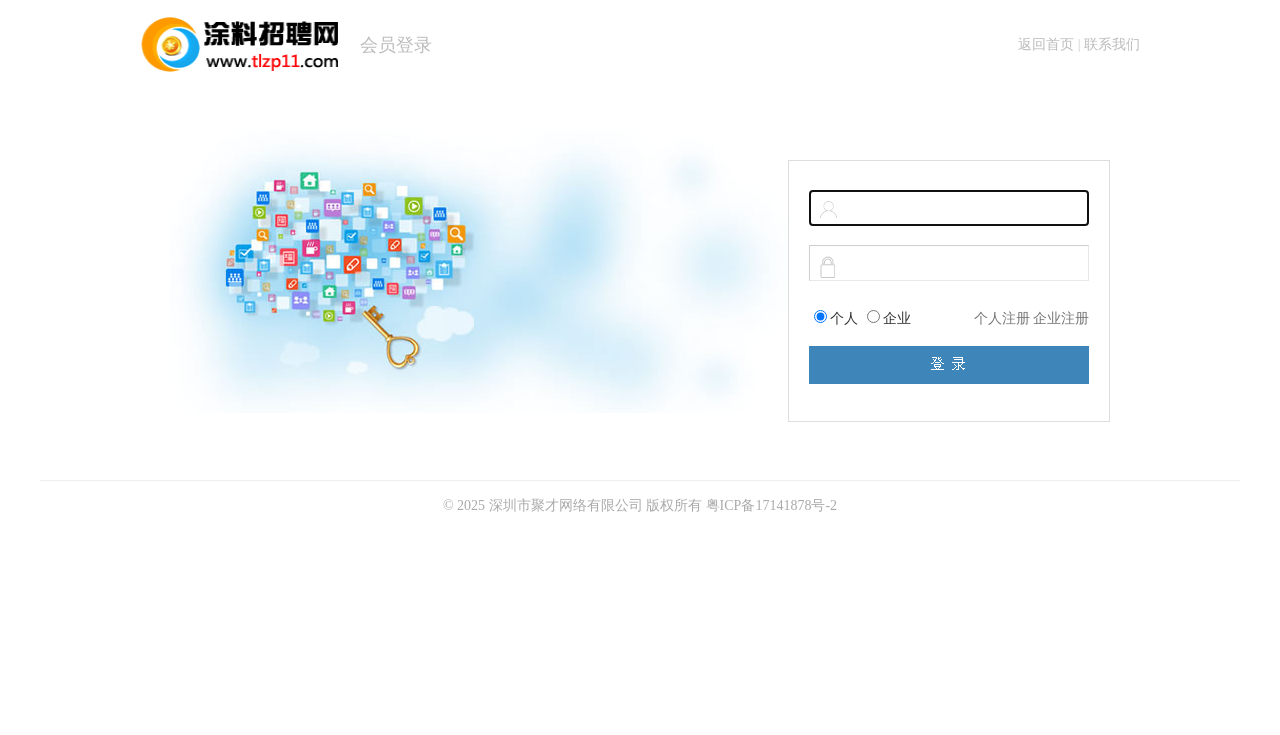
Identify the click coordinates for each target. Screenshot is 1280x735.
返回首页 (1046, 44)
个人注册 (1002, 318)
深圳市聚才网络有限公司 (566, 505)
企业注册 (1061, 318)
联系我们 (1112, 44)
